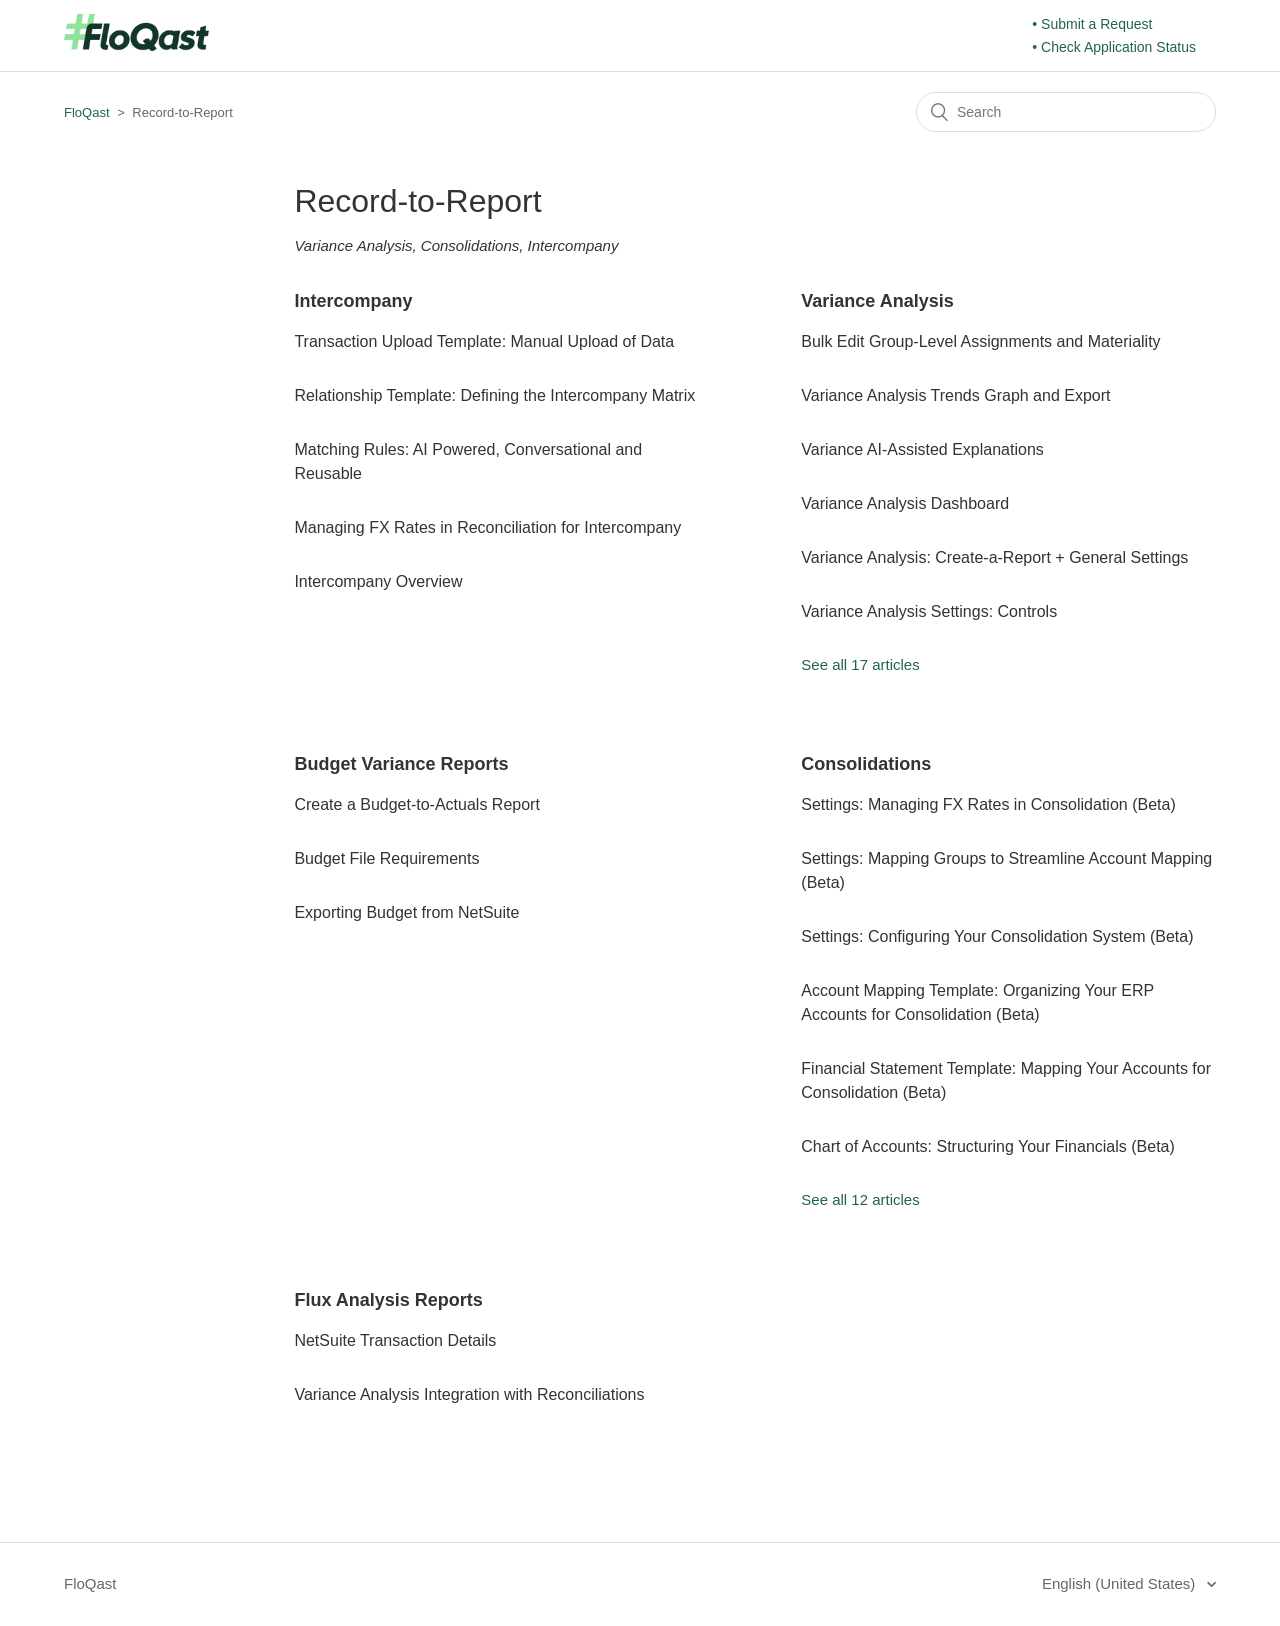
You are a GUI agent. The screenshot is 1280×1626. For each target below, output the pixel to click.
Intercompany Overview (378, 581)
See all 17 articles (860, 664)
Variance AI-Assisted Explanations (922, 449)
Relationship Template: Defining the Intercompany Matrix (494, 395)
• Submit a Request (1092, 24)
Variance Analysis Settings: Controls (929, 611)
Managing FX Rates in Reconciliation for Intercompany (487, 527)
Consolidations (866, 764)
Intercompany (353, 301)
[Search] (1066, 112)
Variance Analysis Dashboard (905, 503)
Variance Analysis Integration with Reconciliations (469, 1394)
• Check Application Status (1114, 47)
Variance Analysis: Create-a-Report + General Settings (994, 557)
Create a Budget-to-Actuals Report (416, 804)
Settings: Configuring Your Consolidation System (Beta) (997, 936)
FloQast (87, 112)
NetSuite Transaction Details (395, 1340)
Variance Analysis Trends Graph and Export (955, 395)
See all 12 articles (860, 1199)
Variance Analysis (877, 301)
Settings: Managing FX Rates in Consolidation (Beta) (988, 804)
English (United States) (1121, 1583)
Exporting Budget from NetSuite (406, 912)
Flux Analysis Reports (388, 1300)
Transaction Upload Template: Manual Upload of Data (484, 341)
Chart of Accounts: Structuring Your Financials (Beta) (988, 1146)
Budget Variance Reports (401, 764)
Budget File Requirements (386, 858)
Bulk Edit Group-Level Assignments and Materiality (980, 341)
